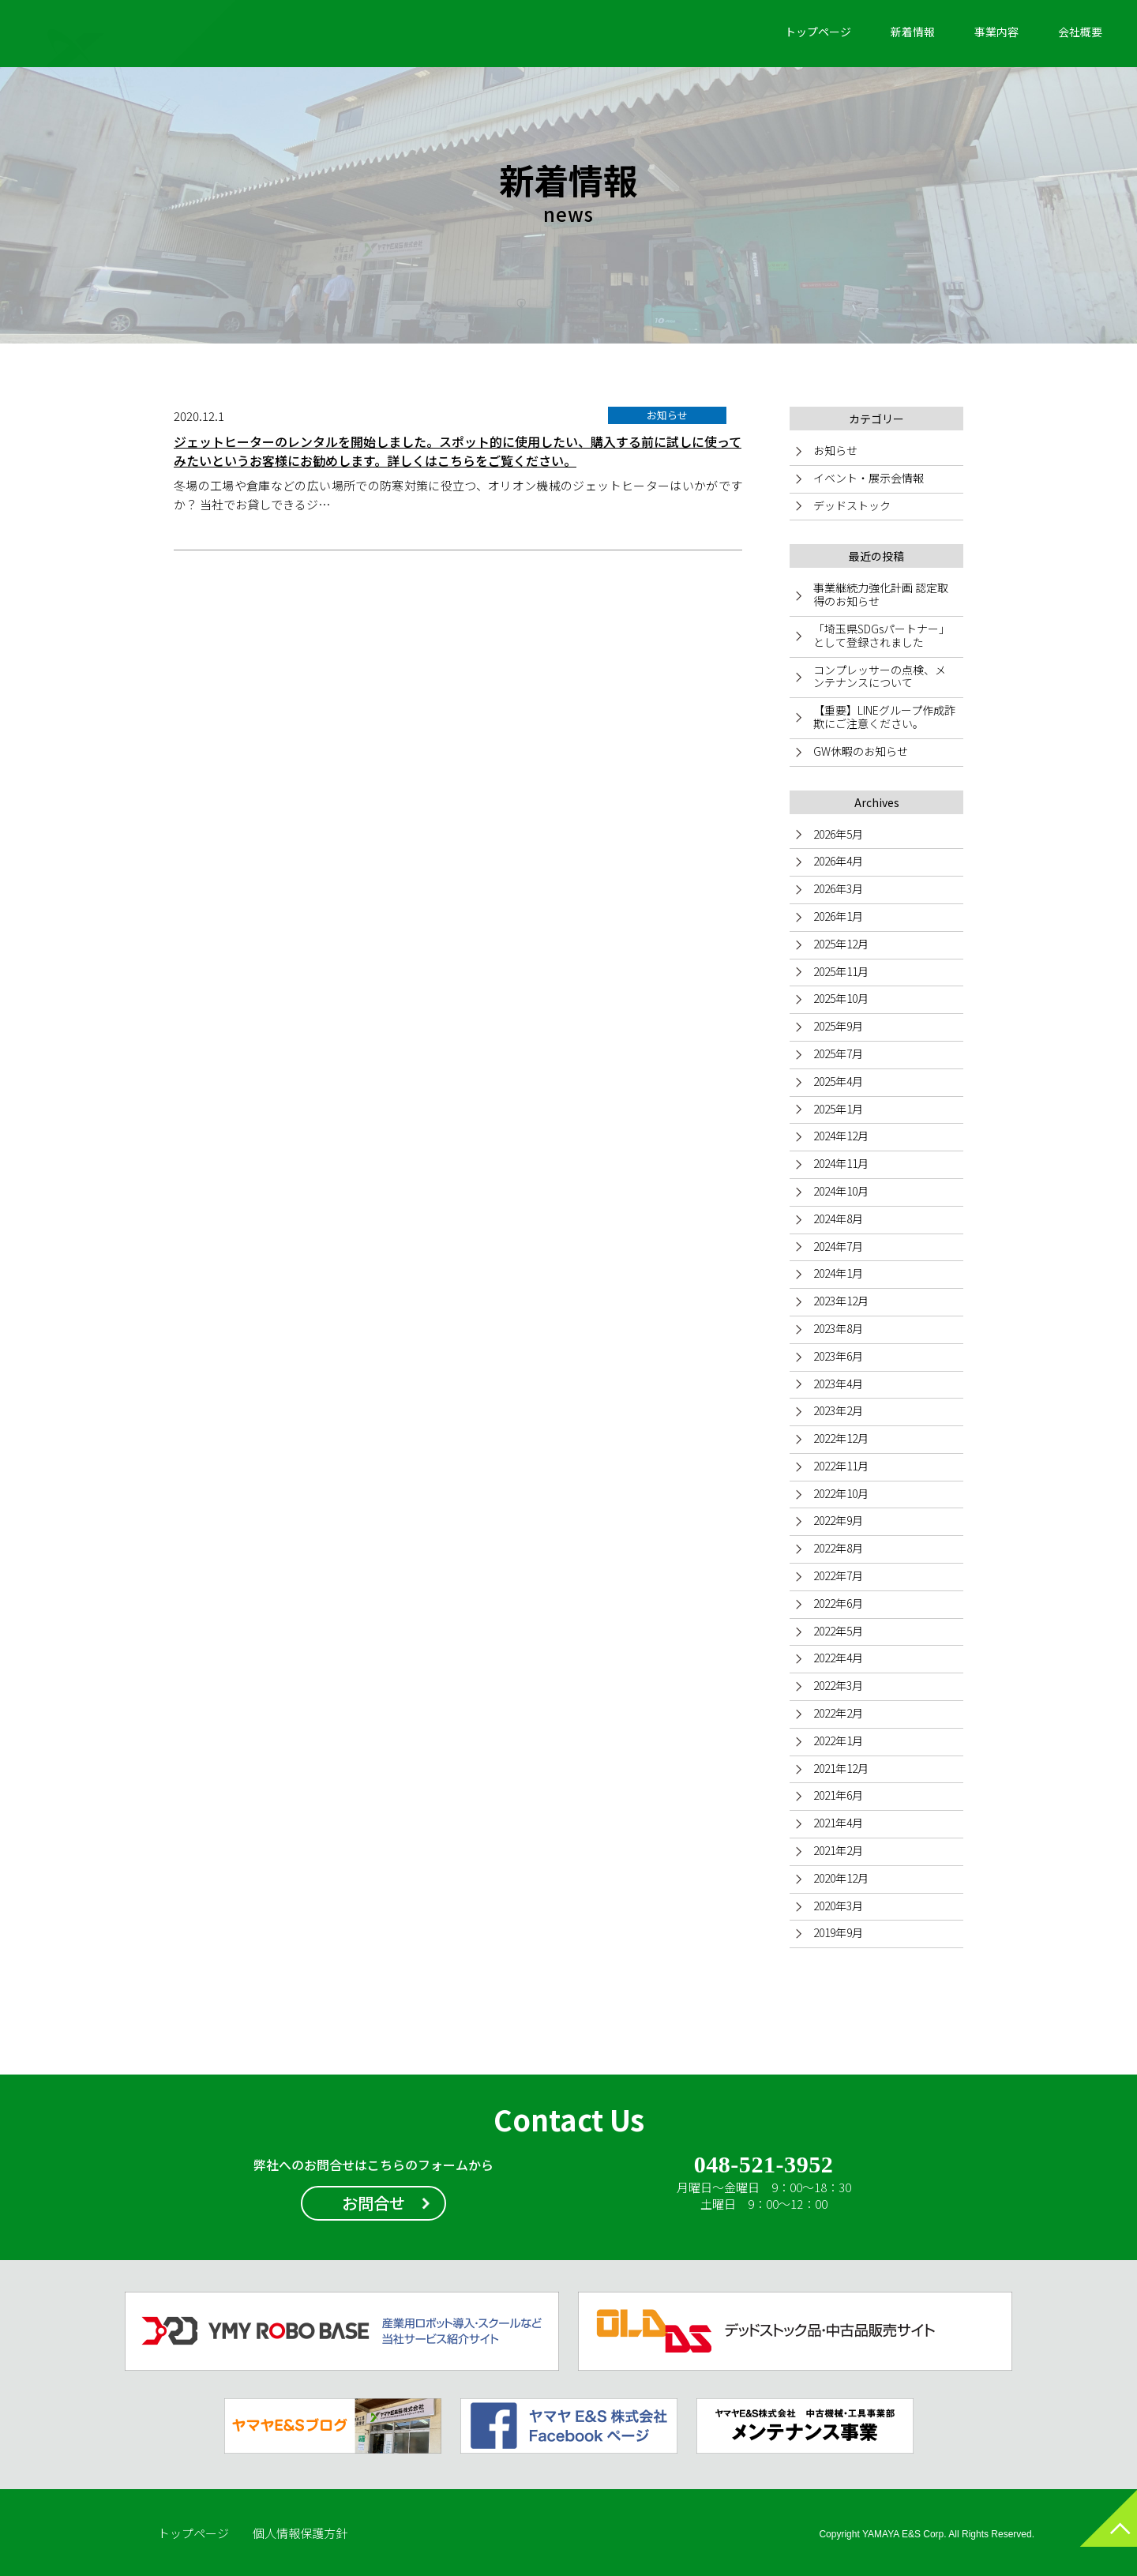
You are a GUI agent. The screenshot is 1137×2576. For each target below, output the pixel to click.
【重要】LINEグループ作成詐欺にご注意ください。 (884, 716)
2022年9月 (838, 1520)
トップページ (818, 31)
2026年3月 (838, 888)
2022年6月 (838, 1603)
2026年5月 (838, 834)
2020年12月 (841, 1878)
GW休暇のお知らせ (860, 751)
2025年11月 (841, 971)
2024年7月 (838, 1246)
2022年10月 (841, 1493)
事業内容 (996, 31)
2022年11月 (841, 1466)
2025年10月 (841, 998)
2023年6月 (838, 1356)
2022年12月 (841, 1438)
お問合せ (373, 2202)
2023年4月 (838, 1383)
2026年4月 (838, 861)
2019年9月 (838, 1932)
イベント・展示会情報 (868, 478)
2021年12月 (841, 1768)
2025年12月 (841, 944)
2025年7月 (838, 1053)
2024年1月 (838, 1273)
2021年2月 (838, 1850)
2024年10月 (841, 1191)
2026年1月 (838, 916)
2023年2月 (838, 1410)
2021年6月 (838, 1795)
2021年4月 (838, 1823)
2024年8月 (838, 1218)
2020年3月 (838, 1905)
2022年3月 (838, 1685)
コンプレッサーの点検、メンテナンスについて (879, 676)
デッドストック (852, 505)
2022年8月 (838, 1548)
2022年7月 (838, 1575)
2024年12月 (841, 1135)
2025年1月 (838, 1109)
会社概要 (1080, 31)
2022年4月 (838, 1657)
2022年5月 (838, 1631)
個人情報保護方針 (300, 2533)
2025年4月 (838, 1081)
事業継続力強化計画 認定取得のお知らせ (880, 594)
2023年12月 (841, 1301)
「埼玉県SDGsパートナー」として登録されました (881, 635)
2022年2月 (838, 1713)
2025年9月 (838, 1026)
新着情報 (913, 31)
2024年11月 (841, 1163)
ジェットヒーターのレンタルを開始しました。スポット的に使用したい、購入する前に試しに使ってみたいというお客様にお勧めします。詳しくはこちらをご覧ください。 (457, 451)
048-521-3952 (763, 2165)
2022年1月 (838, 1740)
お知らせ (835, 450)
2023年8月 (838, 1328)
